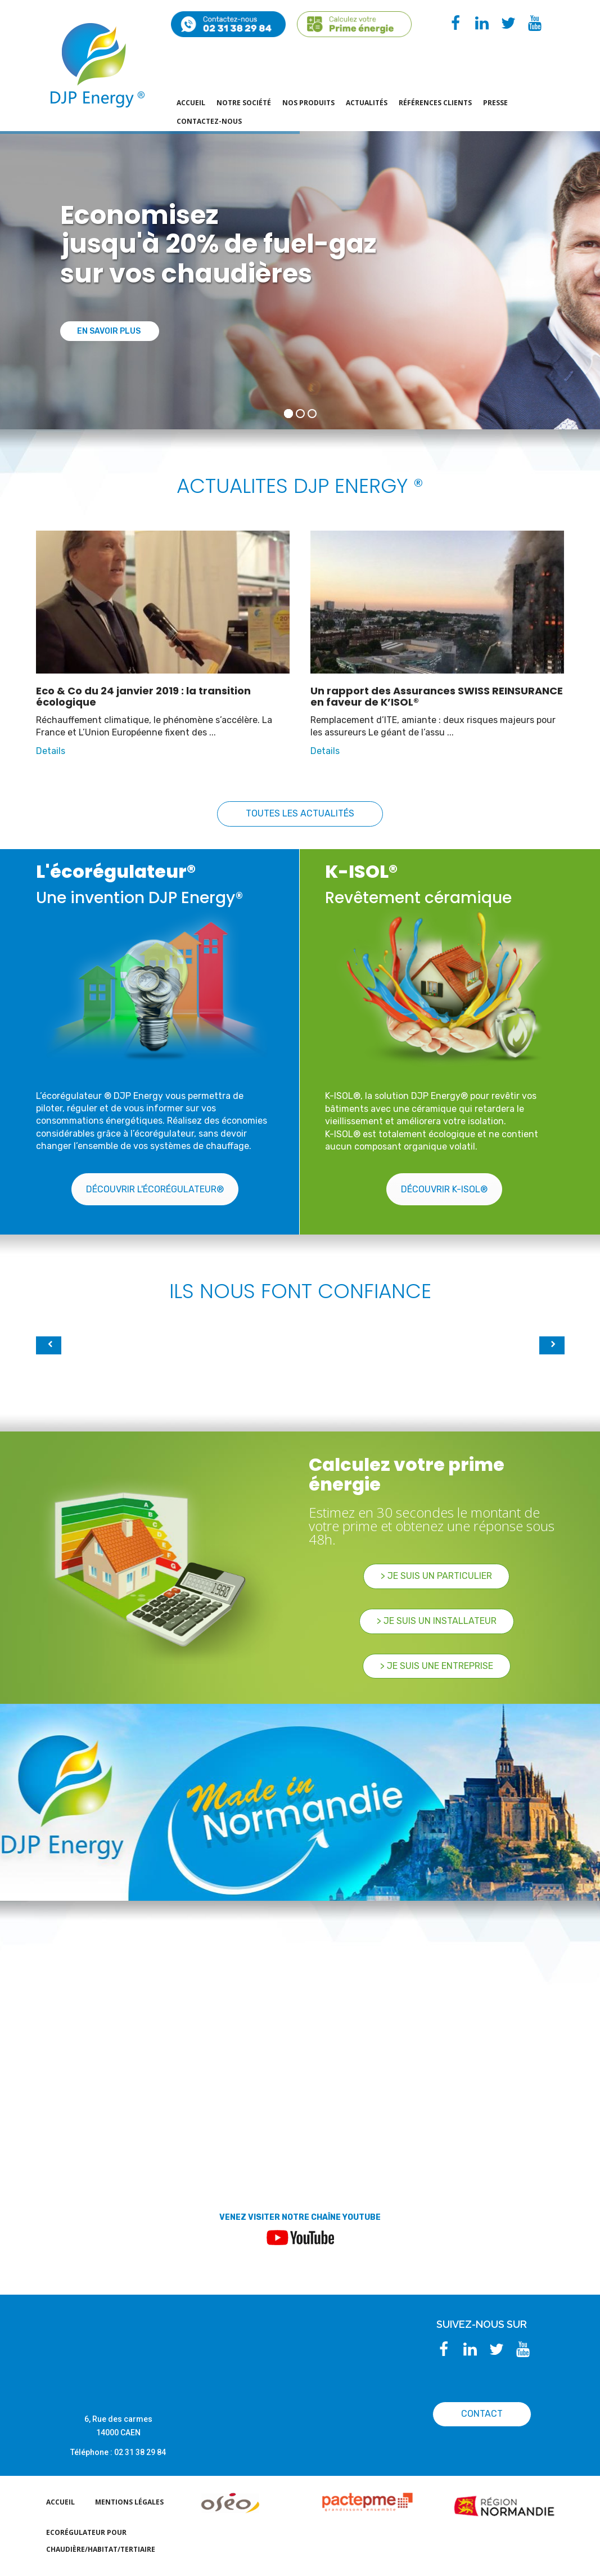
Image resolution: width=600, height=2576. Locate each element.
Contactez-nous (209, 121)
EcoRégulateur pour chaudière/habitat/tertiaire (100, 2541)
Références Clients (435, 102)
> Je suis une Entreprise (436, 1666)
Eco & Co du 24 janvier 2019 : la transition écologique (143, 696)
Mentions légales (129, 2502)
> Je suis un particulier (436, 1575)
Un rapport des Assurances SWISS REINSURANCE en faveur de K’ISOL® (436, 696)
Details (50, 751)
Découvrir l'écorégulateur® (155, 1189)
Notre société (243, 102)
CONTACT (482, 2413)
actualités (366, 102)
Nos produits (308, 102)
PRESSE (495, 102)
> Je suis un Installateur (437, 1620)
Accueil (191, 102)
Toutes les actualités (300, 813)
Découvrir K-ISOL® (444, 1189)
